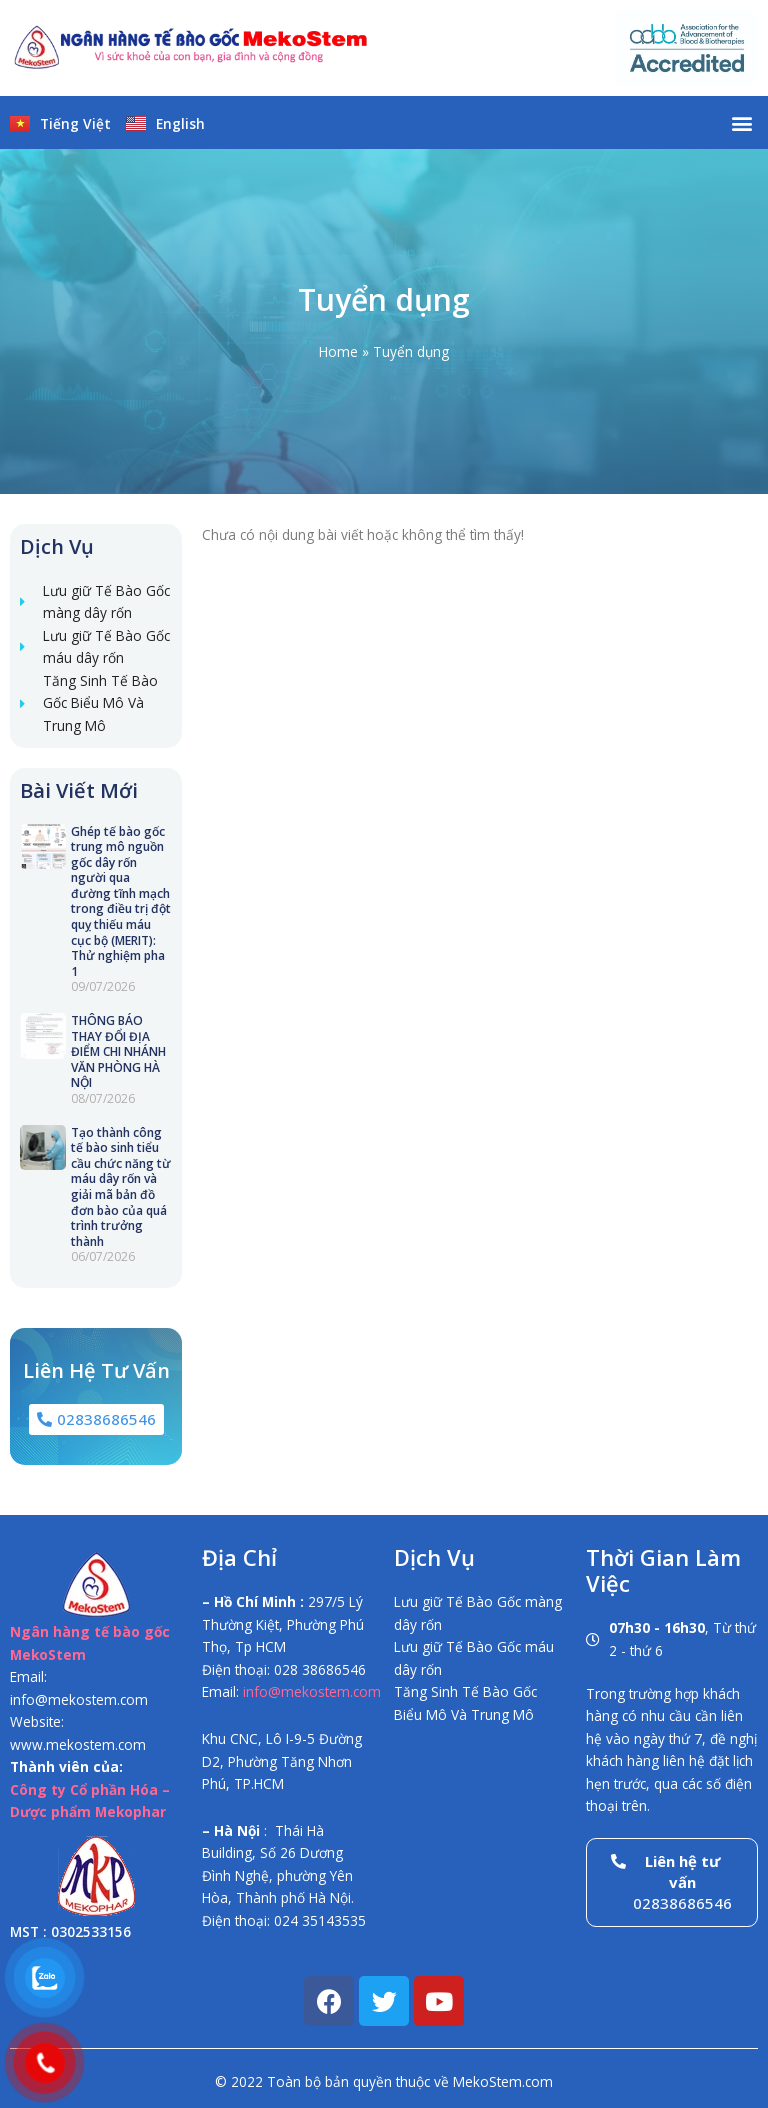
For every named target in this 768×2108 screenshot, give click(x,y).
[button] (741, 122)
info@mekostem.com (312, 1691)
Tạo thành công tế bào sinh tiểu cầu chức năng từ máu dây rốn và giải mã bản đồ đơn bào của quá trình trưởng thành (121, 1187)
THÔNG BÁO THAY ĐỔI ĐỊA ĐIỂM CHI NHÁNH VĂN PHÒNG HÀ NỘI (118, 1051)
